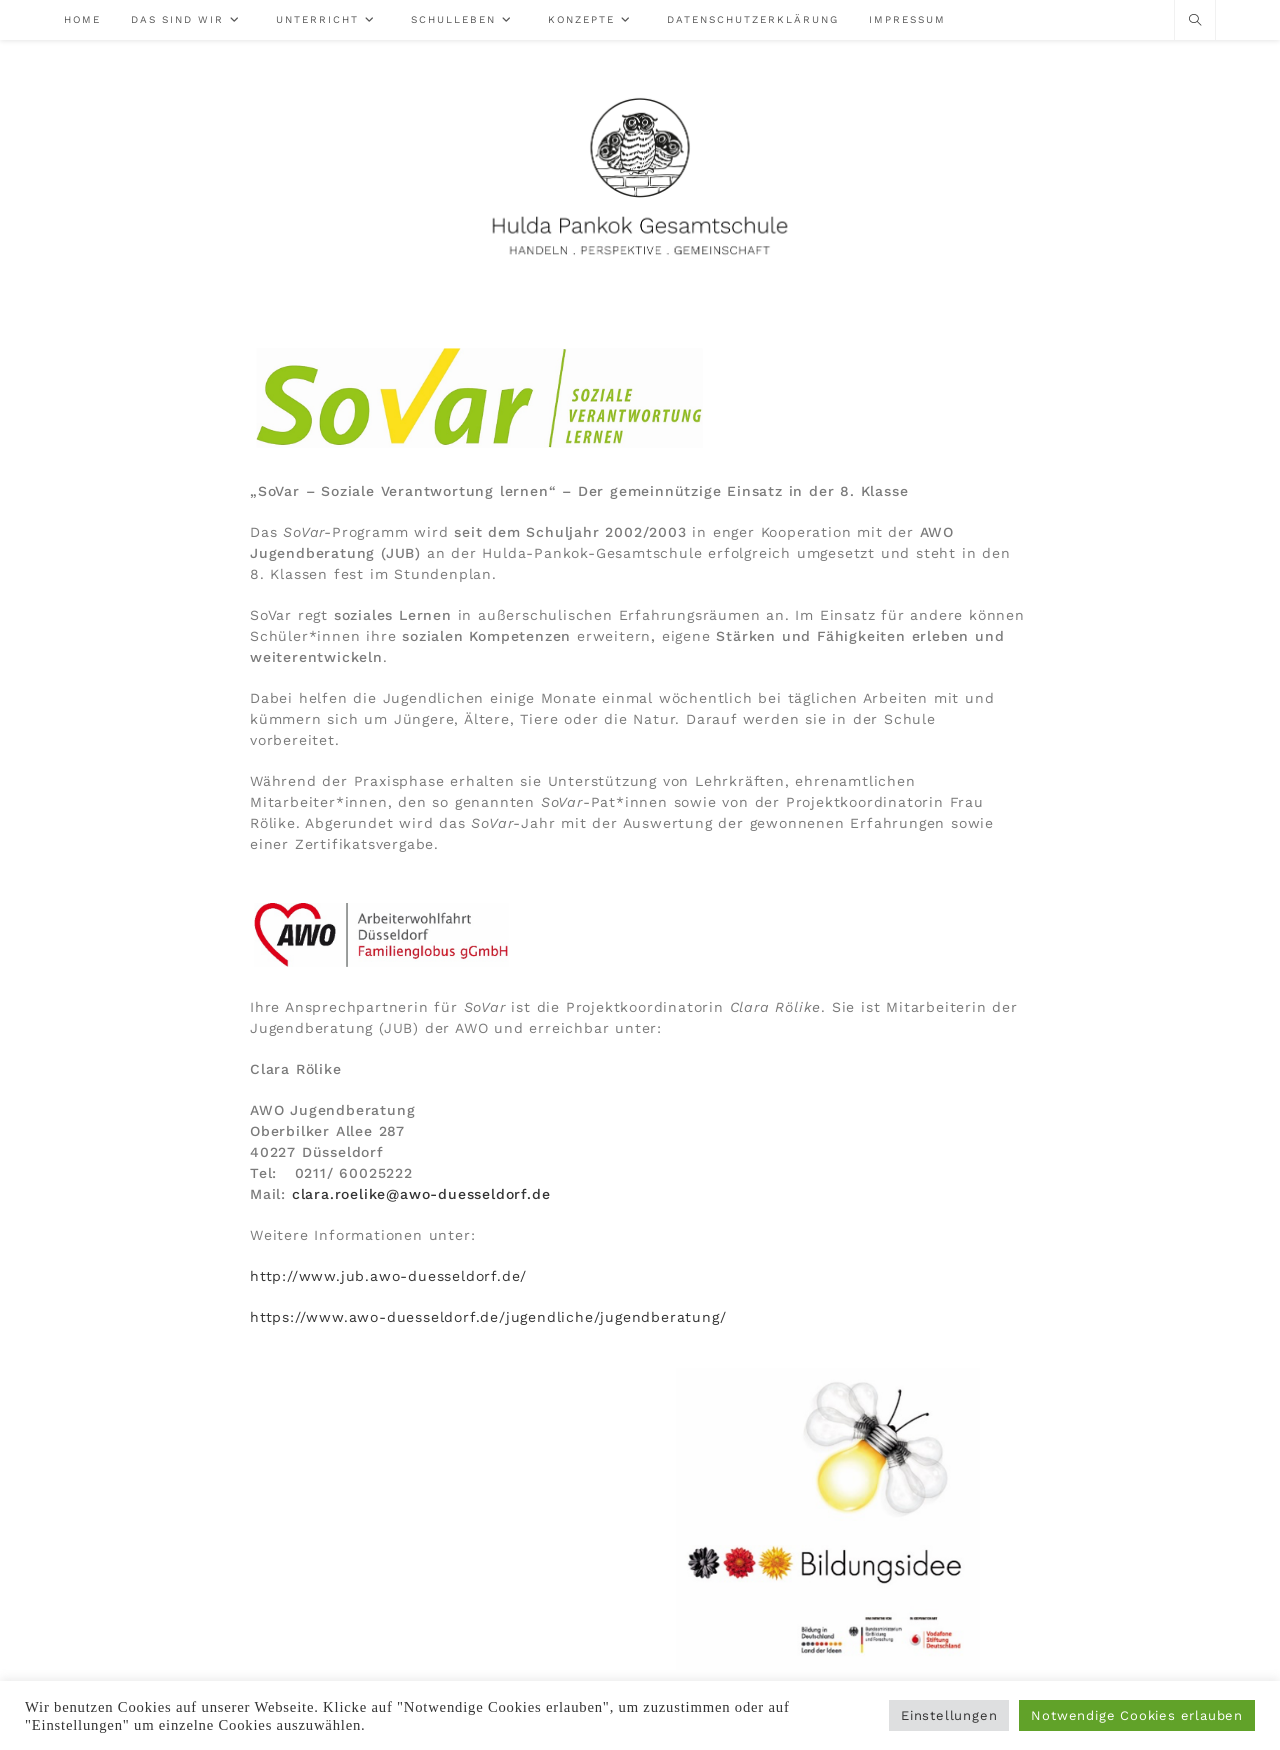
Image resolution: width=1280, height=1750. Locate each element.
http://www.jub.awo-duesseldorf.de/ (388, 1276)
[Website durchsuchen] (1195, 21)
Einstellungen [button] (949, 1715)
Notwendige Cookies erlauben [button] (1137, 1715)
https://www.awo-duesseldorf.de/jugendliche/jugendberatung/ (488, 1317)
